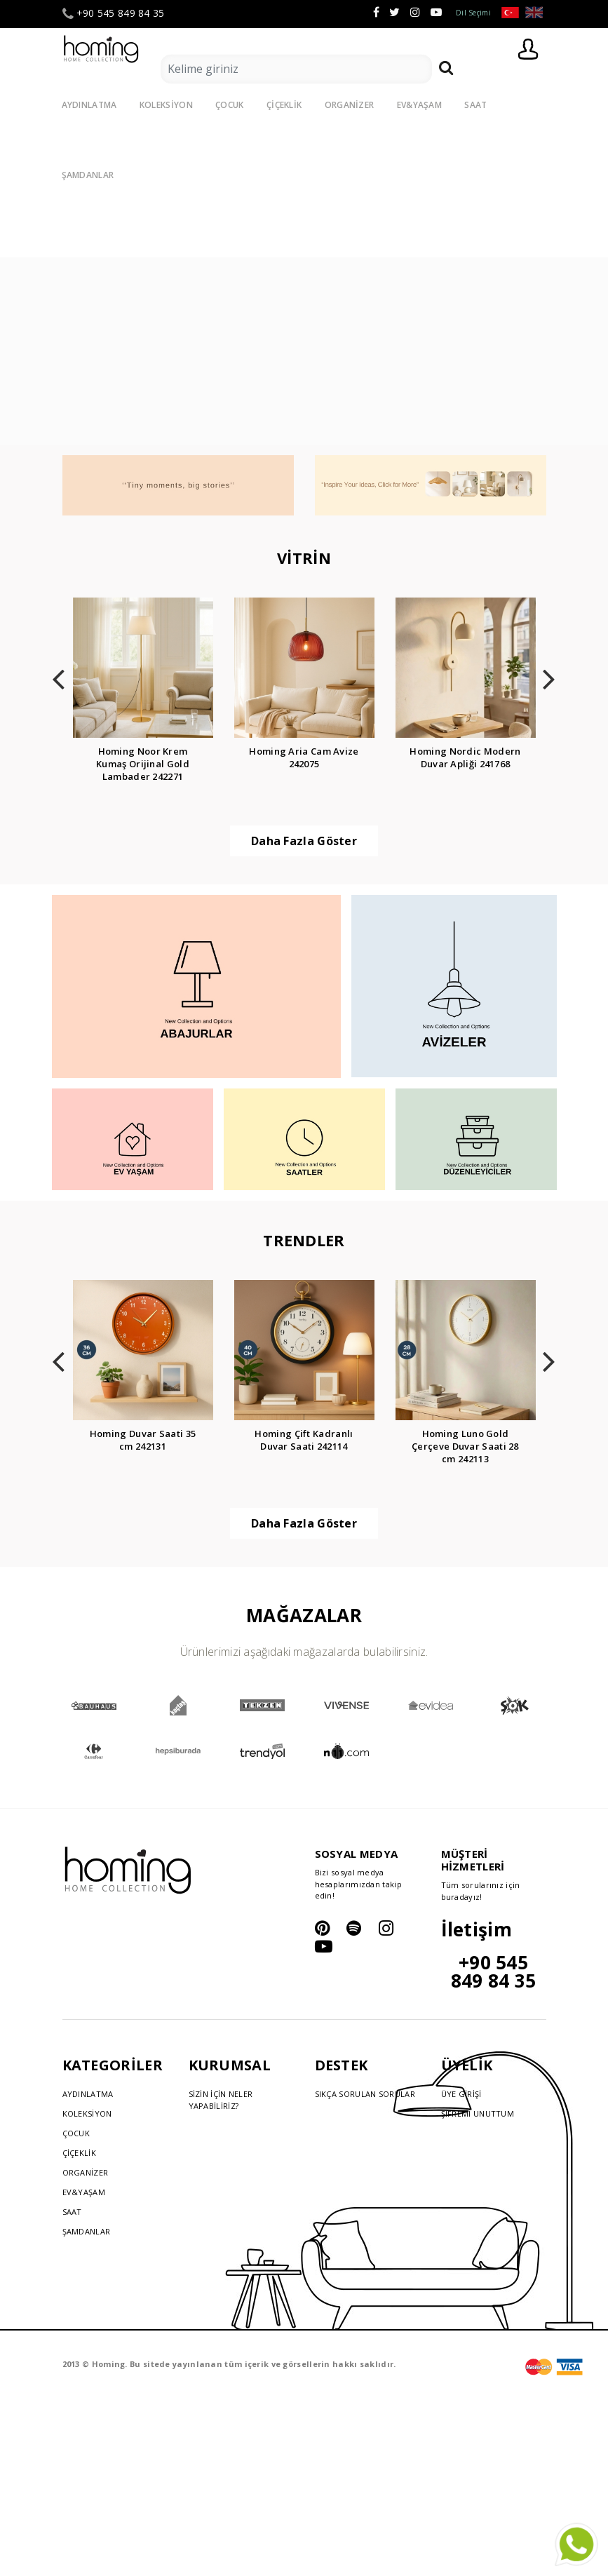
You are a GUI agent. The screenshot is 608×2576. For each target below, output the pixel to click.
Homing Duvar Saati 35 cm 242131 (143, 1439)
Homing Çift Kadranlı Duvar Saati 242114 (304, 1439)
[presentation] (59, 675)
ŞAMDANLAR (86, 2231)
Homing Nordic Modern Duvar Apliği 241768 (465, 757)
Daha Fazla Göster (304, 841)
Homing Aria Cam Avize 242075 (303, 757)
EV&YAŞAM (419, 105)
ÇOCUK (229, 105)
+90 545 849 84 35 (113, 13)
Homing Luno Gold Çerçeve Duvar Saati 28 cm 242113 (465, 1446)
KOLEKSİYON (166, 105)
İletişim (476, 1929)
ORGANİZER (349, 105)
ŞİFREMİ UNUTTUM (478, 2113)
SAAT (475, 105)
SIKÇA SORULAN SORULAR (365, 2094)
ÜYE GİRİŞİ (461, 2094)
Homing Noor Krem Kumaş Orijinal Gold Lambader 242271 (142, 764)
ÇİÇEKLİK (284, 105)
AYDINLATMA (89, 105)
